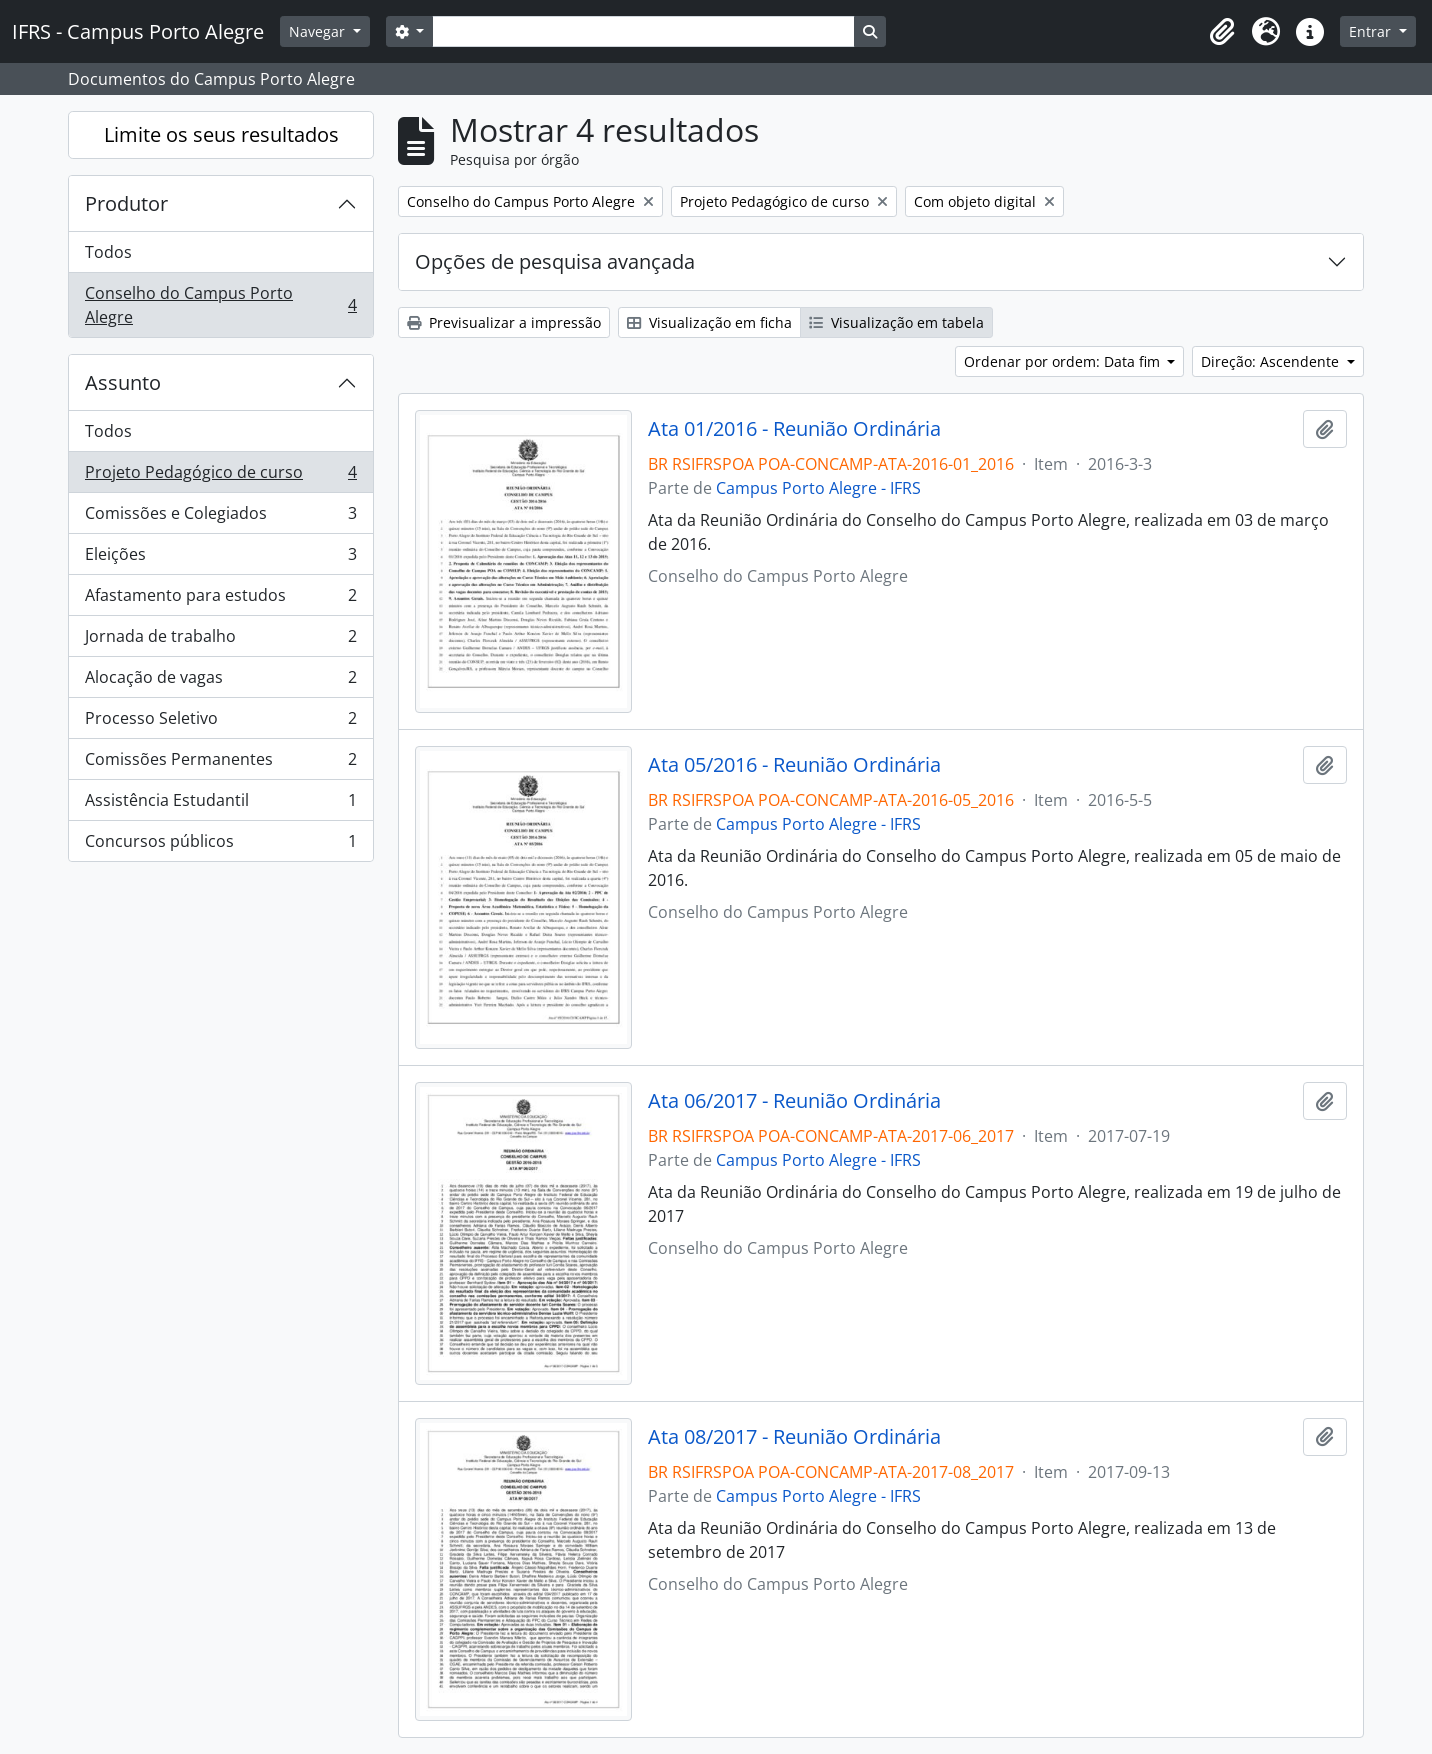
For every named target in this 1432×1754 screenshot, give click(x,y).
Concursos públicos (220, 845)
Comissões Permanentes (220, 763)
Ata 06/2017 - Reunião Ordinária (794, 1101)
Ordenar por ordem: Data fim (1064, 361)
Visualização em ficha (709, 322)
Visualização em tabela (896, 322)
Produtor (126, 203)
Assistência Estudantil (220, 804)
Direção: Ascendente (1272, 361)
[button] (1222, 32)
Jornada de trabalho (220, 640)
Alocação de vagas (220, 681)
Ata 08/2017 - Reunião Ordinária (794, 1437)
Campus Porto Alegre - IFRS (818, 488)
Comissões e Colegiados (220, 517)
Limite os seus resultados (221, 134)
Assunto (123, 382)
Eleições (220, 558)
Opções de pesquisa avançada (555, 261)
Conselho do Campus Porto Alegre (220, 305)
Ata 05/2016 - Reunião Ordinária (794, 765)
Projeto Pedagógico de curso (220, 476)
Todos (108, 252)
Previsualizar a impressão (504, 322)
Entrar (1372, 31)
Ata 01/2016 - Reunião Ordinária (794, 429)
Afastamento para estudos (220, 599)
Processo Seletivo (220, 722)
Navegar (319, 31)
